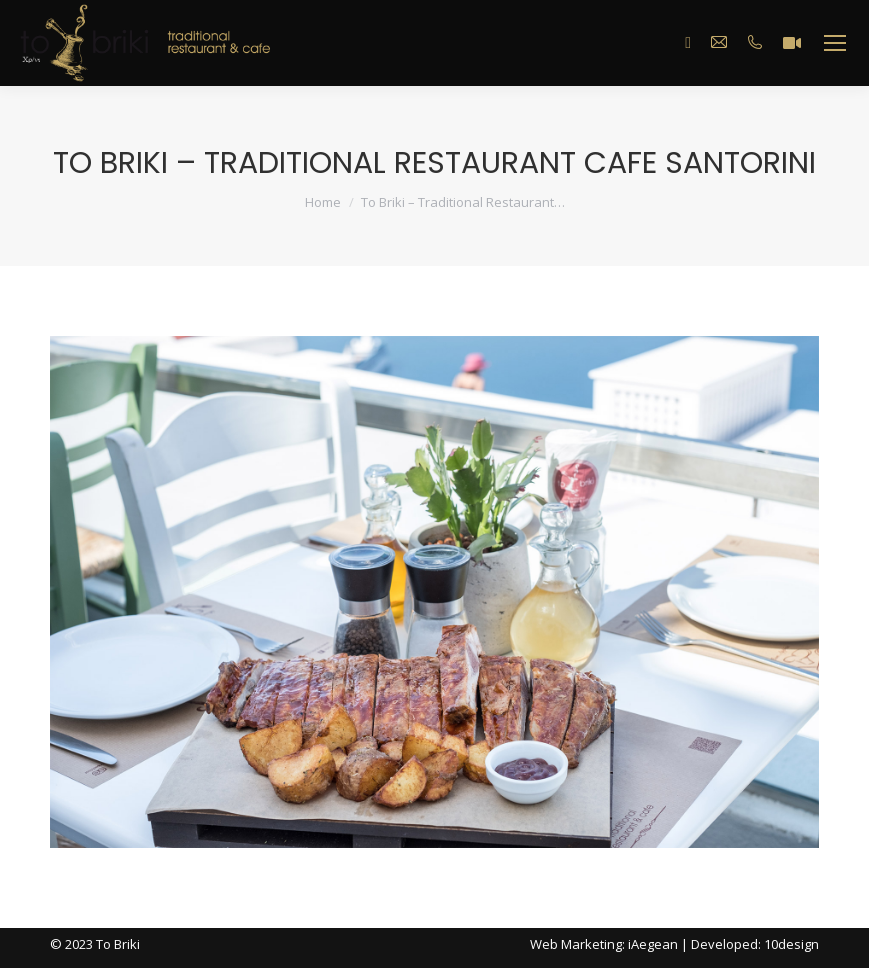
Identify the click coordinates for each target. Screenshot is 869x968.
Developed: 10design (755, 944)
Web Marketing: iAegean (604, 944)
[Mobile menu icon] (835, 43)
